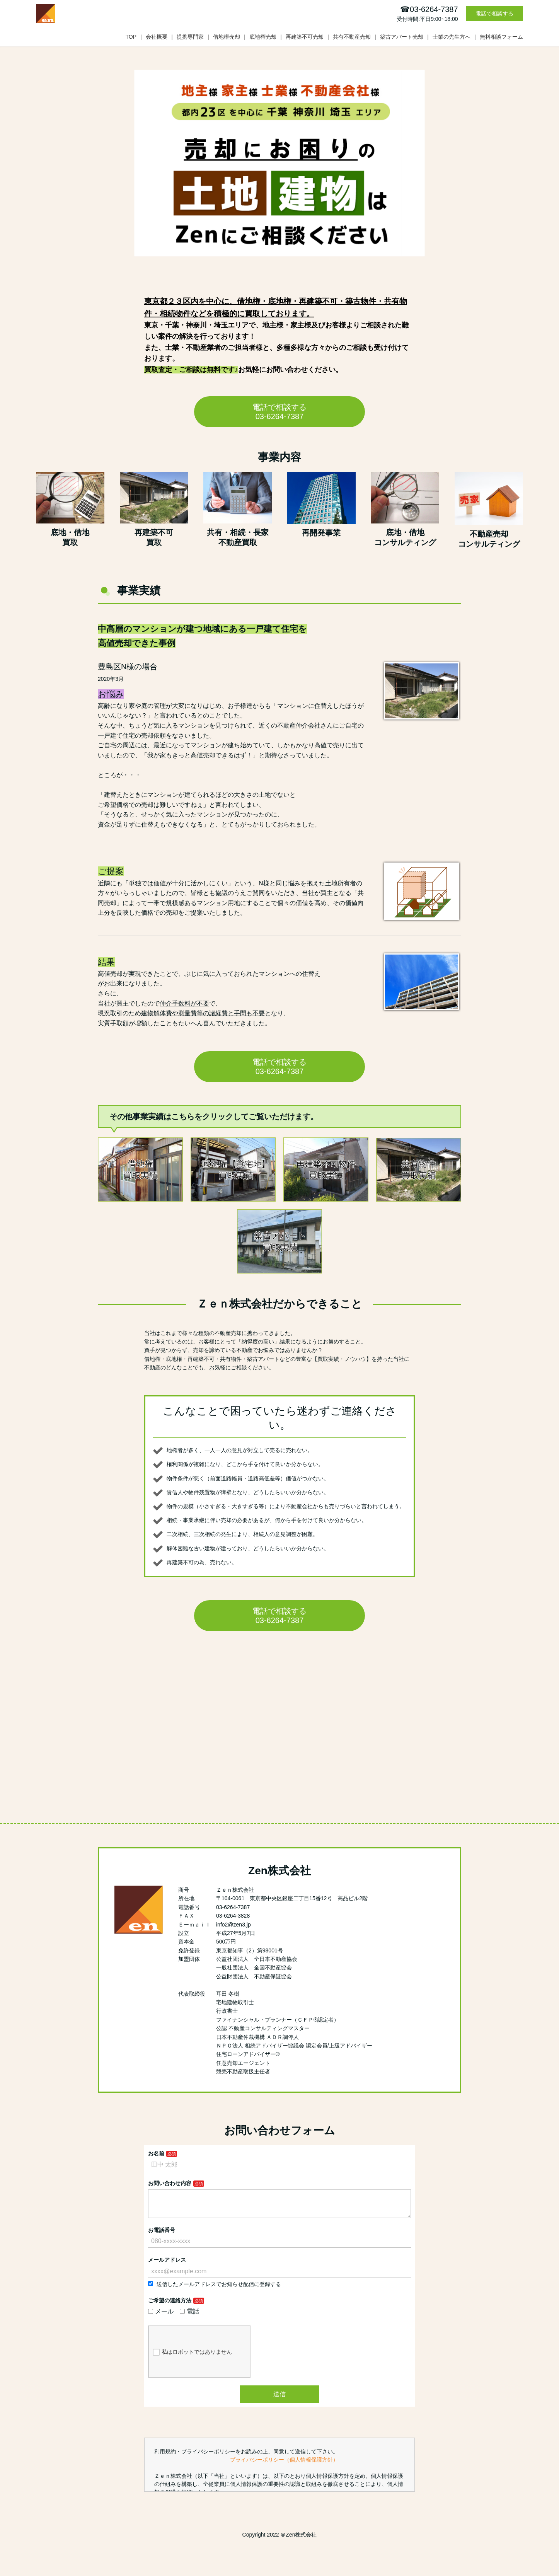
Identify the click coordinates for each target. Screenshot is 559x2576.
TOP (130, 37)
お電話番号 (161, 2236)
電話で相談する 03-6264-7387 (279, 412)
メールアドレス (167, 2266)
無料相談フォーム (501, 37)
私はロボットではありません (192, 2358)
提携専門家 (190, 37)
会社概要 (156, 37)
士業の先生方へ (451, 37)
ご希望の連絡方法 (169, 2306)
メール (161, 2317)
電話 (189, 2317)
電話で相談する (494, 13)
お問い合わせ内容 (169, 2183)
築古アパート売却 (401, 37)
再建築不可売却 (305, 37)
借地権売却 (226, 37)
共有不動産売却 (352, 37)
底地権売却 (262, 37)
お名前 (156, 2153)
